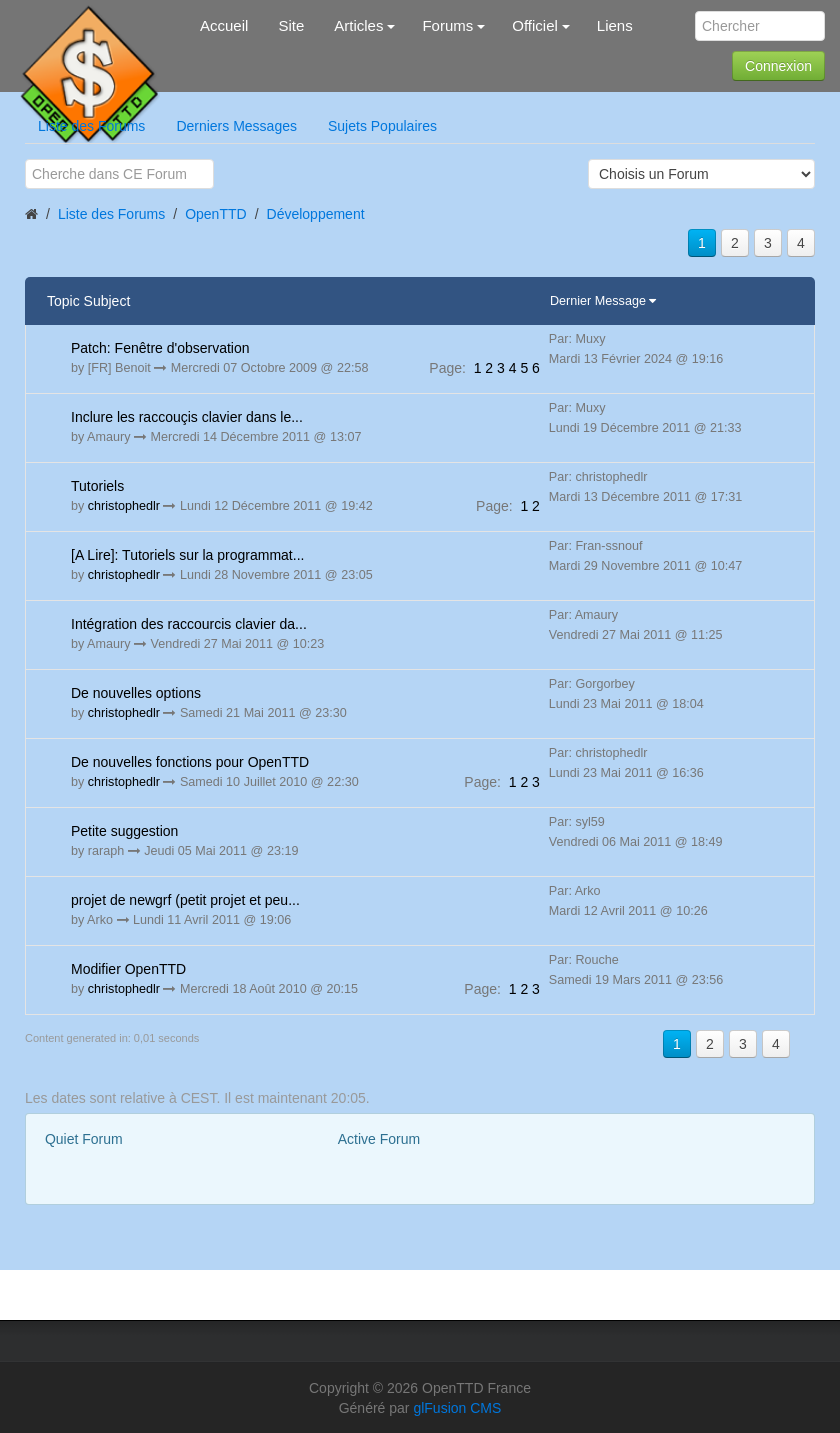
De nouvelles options (136, 693)
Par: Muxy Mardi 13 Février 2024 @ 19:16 (636, 349)
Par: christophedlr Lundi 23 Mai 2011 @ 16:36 (626, 763)
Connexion (778, 66)
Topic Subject (88, 301)
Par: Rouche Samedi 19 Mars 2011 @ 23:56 (636, 970)
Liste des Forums (91, 126)
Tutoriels (97, 486)
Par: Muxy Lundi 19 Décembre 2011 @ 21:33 (645, 418)
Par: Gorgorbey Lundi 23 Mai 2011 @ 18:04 (626, 694)
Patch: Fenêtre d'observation (160, 348)
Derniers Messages (236, 126)
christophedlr (124, 506)
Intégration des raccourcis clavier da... (189, 624)
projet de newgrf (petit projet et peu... (185, 900)
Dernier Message (599, 301)
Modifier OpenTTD (128, 969)
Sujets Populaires (382, 126)
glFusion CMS (457, 1408)
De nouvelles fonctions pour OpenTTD (190, 762)
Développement (316, 214)
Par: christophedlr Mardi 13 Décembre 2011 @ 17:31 (645, 487)
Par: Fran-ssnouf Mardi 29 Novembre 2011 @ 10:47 (645, 556)
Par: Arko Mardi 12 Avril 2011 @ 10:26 (628, 901)
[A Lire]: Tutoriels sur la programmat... (187, 555)
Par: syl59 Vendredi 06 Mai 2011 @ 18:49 (636, 832)
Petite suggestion (124, 831)
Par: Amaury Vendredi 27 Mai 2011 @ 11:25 (636, 625)
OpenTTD (215, 214)
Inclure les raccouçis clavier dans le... (187, 417)
